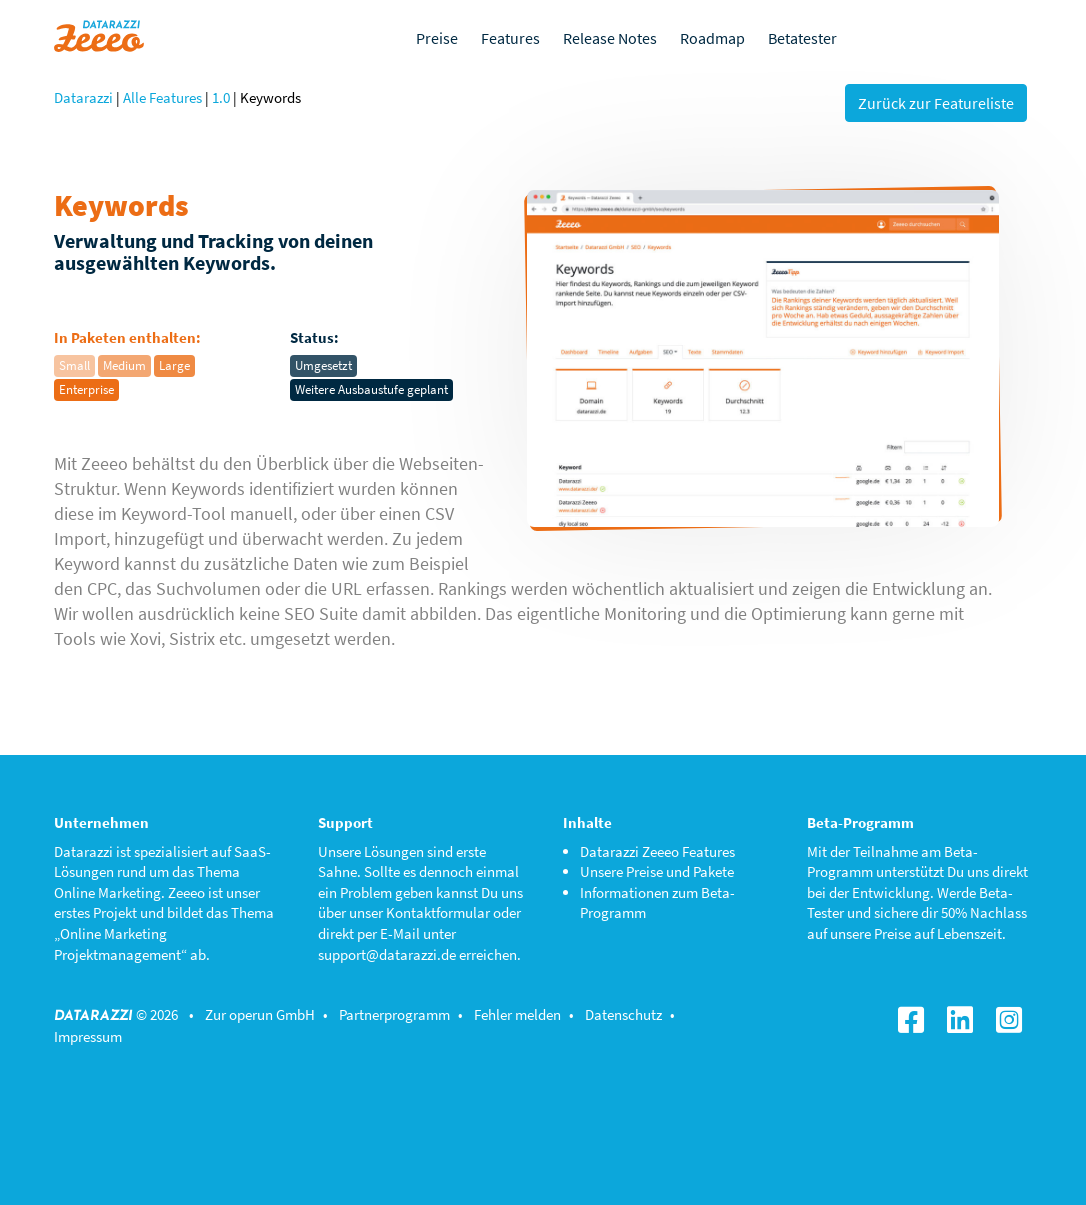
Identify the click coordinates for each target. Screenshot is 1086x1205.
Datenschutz (623, 1014)
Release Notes (610, 38)
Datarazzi (83, 97)
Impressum (88, 1036)
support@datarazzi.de (387, 954)
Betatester (802, 38)
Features (510, 38)
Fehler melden (517, 1014)
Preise (437, 38)
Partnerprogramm (394, 1014)
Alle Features (162, 97)
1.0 (221, 97)
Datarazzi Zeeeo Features (657, 851)
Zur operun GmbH (260, 1014)
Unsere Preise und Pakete (657, 871)
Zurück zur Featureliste (936, 103)
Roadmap (712, 38)
